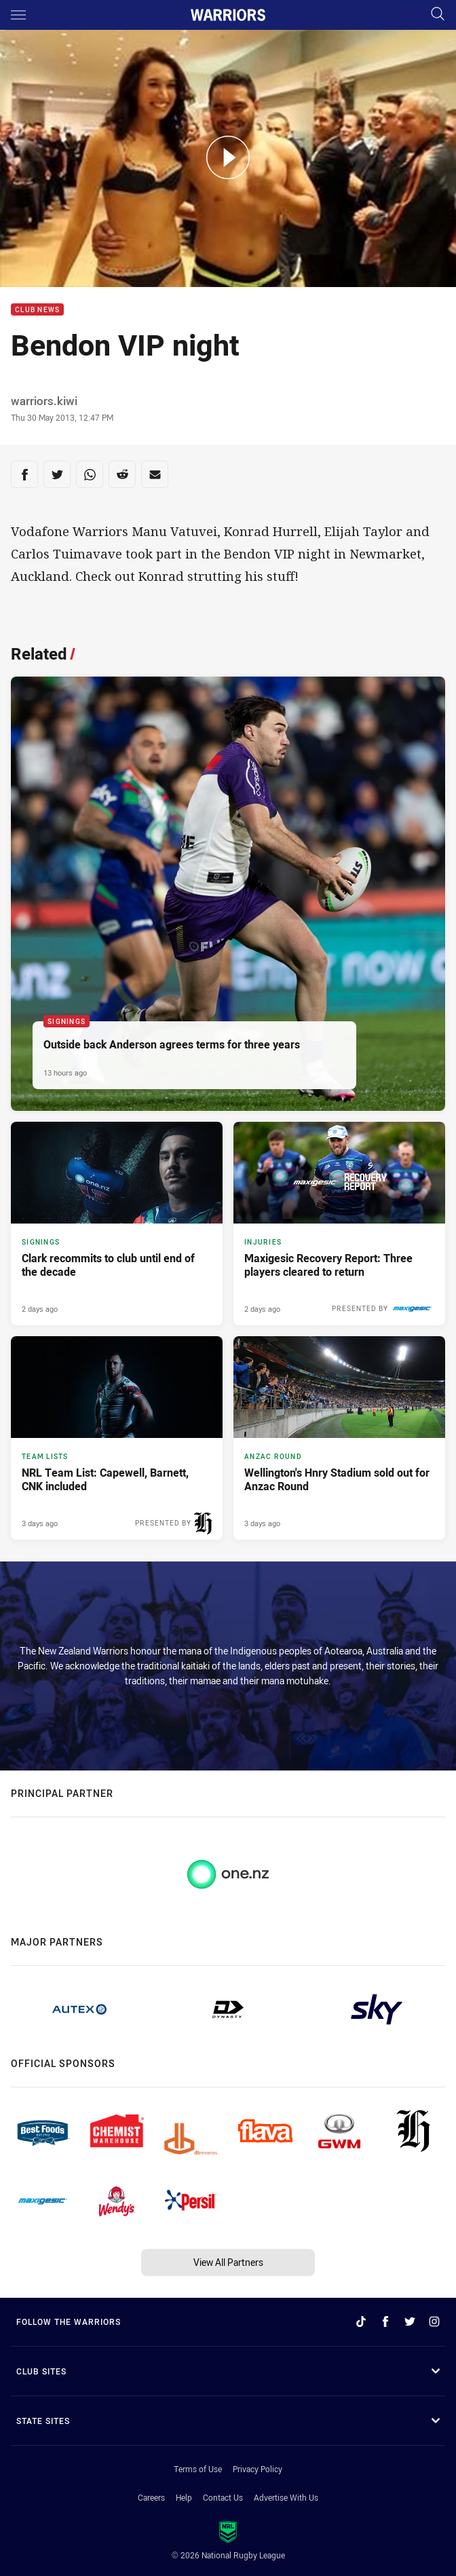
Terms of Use (198, 2468)
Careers (151, 2497)
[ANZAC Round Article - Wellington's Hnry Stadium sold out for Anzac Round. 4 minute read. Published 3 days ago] (339, 1438)
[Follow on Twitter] (409, 2321)
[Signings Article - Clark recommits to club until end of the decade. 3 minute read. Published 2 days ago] (117, 1223)
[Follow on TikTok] (361, 2321)
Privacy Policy (257, 2468)
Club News (37, 309)
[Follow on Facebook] (385, 2321)
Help (184, 2497)
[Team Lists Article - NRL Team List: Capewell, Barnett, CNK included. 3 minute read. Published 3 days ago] (117, 1438)
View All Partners (228, 2262)
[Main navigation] (18, 14)
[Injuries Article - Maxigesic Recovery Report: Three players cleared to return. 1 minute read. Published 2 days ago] (339, 1223)
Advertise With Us (286, 2497)
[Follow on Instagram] (434, 2321)
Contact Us (223, 2497)
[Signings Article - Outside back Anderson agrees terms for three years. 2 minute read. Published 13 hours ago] (228, 894)
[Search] (437, 14)
